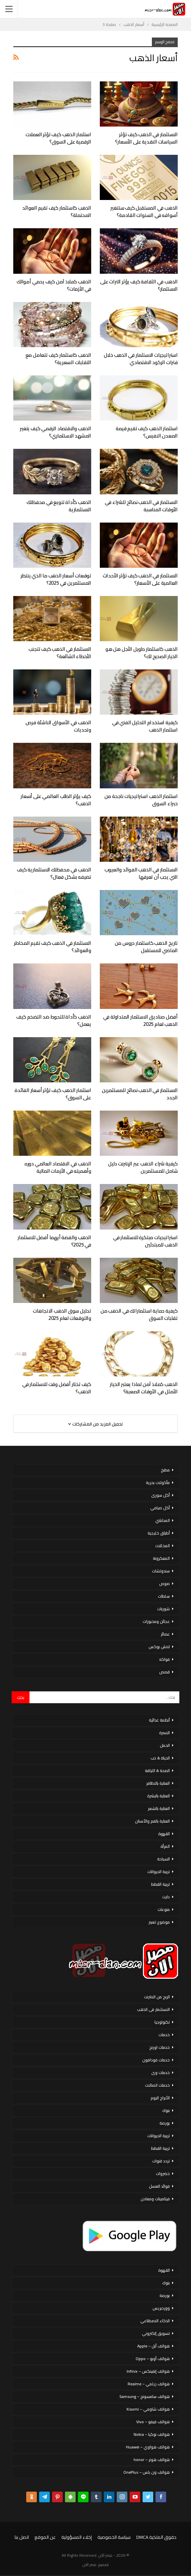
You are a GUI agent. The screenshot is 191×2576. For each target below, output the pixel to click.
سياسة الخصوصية (114, 2537)
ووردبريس (161, 2308)
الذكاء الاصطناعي (155, 2321)
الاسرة (164, 1732)
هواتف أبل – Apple (153, 2346)
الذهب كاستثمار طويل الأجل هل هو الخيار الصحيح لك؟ (141, 652)
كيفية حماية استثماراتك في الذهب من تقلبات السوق (139, 1314)
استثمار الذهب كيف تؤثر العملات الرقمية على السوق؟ (58, 138)
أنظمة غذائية (159, 1720)
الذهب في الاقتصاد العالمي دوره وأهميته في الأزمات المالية (58, 1167)
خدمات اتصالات (157, 2085)
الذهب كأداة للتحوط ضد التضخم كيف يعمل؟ (53, 1020)
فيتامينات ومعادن (155, 2199)
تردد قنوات (161, 2161)
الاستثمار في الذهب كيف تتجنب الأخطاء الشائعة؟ (60, 652)
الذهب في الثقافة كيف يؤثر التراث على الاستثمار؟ (139, 285)
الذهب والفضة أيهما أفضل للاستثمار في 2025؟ (54, 1241)
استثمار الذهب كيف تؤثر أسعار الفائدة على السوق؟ (53, 1093)
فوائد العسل (159, 2186)
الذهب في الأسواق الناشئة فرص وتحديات (58, 726)
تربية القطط (160, 1884)
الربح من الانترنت (157, 1997)
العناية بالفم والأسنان (152, 1821)
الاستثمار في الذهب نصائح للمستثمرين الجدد (140, 1093)
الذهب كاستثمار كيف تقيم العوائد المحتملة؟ (56, 211)
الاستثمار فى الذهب (153, 2009)
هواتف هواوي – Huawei (148, 2447)
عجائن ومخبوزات (156, 1621)
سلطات (164, 1596)
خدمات (164, 2034)
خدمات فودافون (156, 2060)
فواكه (164, 1659)
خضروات (163, 2173)
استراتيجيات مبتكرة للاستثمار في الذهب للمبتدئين (145, 1241)
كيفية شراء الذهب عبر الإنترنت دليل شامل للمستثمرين (143, 1167)
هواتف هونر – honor (152, 2459)
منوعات (164, 1909)
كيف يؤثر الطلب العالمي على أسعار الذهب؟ (56, 799)
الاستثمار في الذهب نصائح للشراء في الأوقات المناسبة (141, 505)
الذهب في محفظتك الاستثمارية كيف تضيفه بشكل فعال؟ (54, 873)
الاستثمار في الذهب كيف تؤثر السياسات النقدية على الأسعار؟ (146, 138)
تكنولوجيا (162, 2022)
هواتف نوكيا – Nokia (152, 2434)
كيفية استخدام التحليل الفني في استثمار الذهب (145, 726)
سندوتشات (161, 1571)
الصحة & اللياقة (157, 1770)
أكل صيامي (160, 1508)
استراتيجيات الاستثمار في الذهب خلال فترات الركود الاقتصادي (141, 358)
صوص (164, 1583)
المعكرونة (161, 1558)
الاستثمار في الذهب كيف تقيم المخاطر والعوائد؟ (52, 946)
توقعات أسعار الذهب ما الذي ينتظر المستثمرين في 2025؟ (56, 579)
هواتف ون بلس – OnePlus (146, 2472)
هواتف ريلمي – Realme (149, 2384)
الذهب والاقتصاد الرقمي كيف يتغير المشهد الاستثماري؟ (55, 432)
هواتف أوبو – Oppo (153, 2358)
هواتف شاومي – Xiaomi (148, 2409)
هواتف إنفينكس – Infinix (148, 2371)
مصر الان (89, 2564)
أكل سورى (160, 1495)
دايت (166, 1897)
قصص (164, 1672)
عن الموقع (45, 2537)
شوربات (163, 1609)
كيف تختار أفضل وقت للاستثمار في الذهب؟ (56, 1387)
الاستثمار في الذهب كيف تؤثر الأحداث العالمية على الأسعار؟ (140, 579)
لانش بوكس (159, 1646)
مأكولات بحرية (158, 1482)
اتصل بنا (22, 2537)
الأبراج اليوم (160, 2098)
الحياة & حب (160, 1758)
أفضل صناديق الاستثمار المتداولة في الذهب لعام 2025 (140, 1020)
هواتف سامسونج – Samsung (144, 2396)
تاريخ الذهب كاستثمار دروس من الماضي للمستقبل (146, 946)
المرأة (165, 1846)
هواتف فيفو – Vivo (153, 2422)
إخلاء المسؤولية (76, 2537)
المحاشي (162, 1520)
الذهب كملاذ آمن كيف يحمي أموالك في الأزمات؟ (54, 285)
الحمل (165, 1745)
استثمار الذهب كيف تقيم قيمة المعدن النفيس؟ (147, 432)
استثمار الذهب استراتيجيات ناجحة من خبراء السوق (141, 799)
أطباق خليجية (159, 1533)
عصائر (165, 1634)
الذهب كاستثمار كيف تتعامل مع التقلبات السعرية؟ (58, 358)
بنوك (166, 2110)
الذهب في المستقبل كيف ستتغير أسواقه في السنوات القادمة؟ (144, 211)
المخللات (162, 1545)
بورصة (164, 2123)
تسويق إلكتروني (156, 2333)
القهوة (164, 1833)
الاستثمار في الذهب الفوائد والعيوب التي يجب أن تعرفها (141, 873)
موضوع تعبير (159, 1922)
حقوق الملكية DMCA (156, 2537)
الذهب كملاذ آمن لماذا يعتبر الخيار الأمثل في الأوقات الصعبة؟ (144, 1387)
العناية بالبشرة (158, 1796)
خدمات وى (160, 2072)
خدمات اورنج (159, 2047)
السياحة (163, 1859)
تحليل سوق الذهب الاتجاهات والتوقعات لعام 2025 (62, 1314)
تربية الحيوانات (158, 1871)
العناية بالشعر (159, 1808)
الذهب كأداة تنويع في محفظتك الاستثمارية (59, 505)
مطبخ (165, 1470)
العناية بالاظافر (158, 1783)
